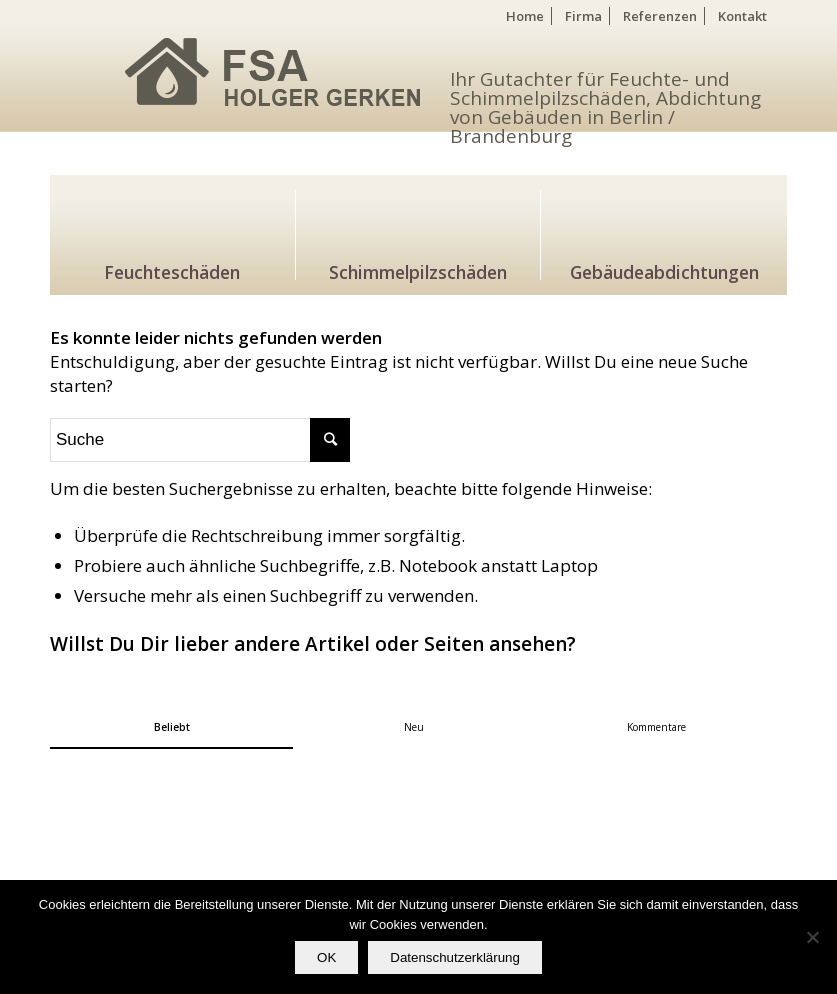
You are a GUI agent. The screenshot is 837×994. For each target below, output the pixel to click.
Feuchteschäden (172, 270)
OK (326, 957)
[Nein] (812, 937)
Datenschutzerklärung (455, 957)
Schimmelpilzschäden (418, 270)
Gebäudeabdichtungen (664, 270)
